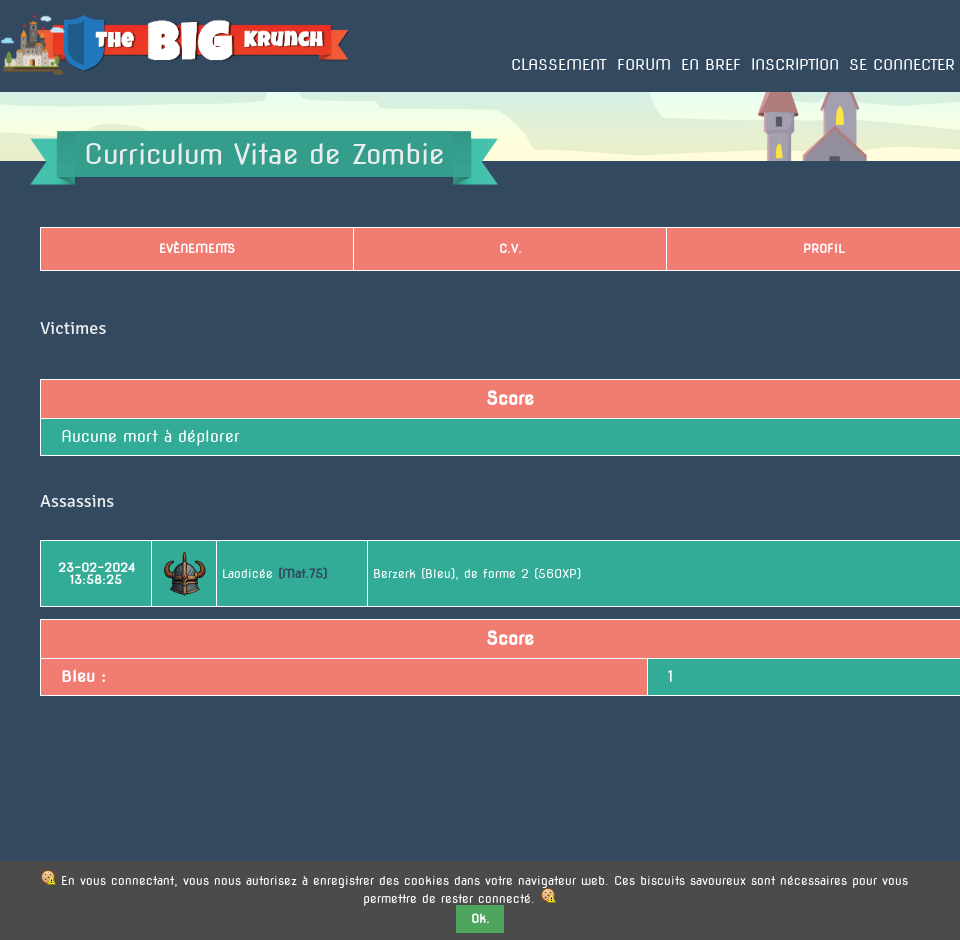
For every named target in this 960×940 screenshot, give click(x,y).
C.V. (510, 248)
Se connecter (902, 65)
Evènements (197, 248)
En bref (711, 65)
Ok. (480, 919)
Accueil (22, 91)
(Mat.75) (302, 573)
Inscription (795, 65)
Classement (559, 65)
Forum (644, 65)
